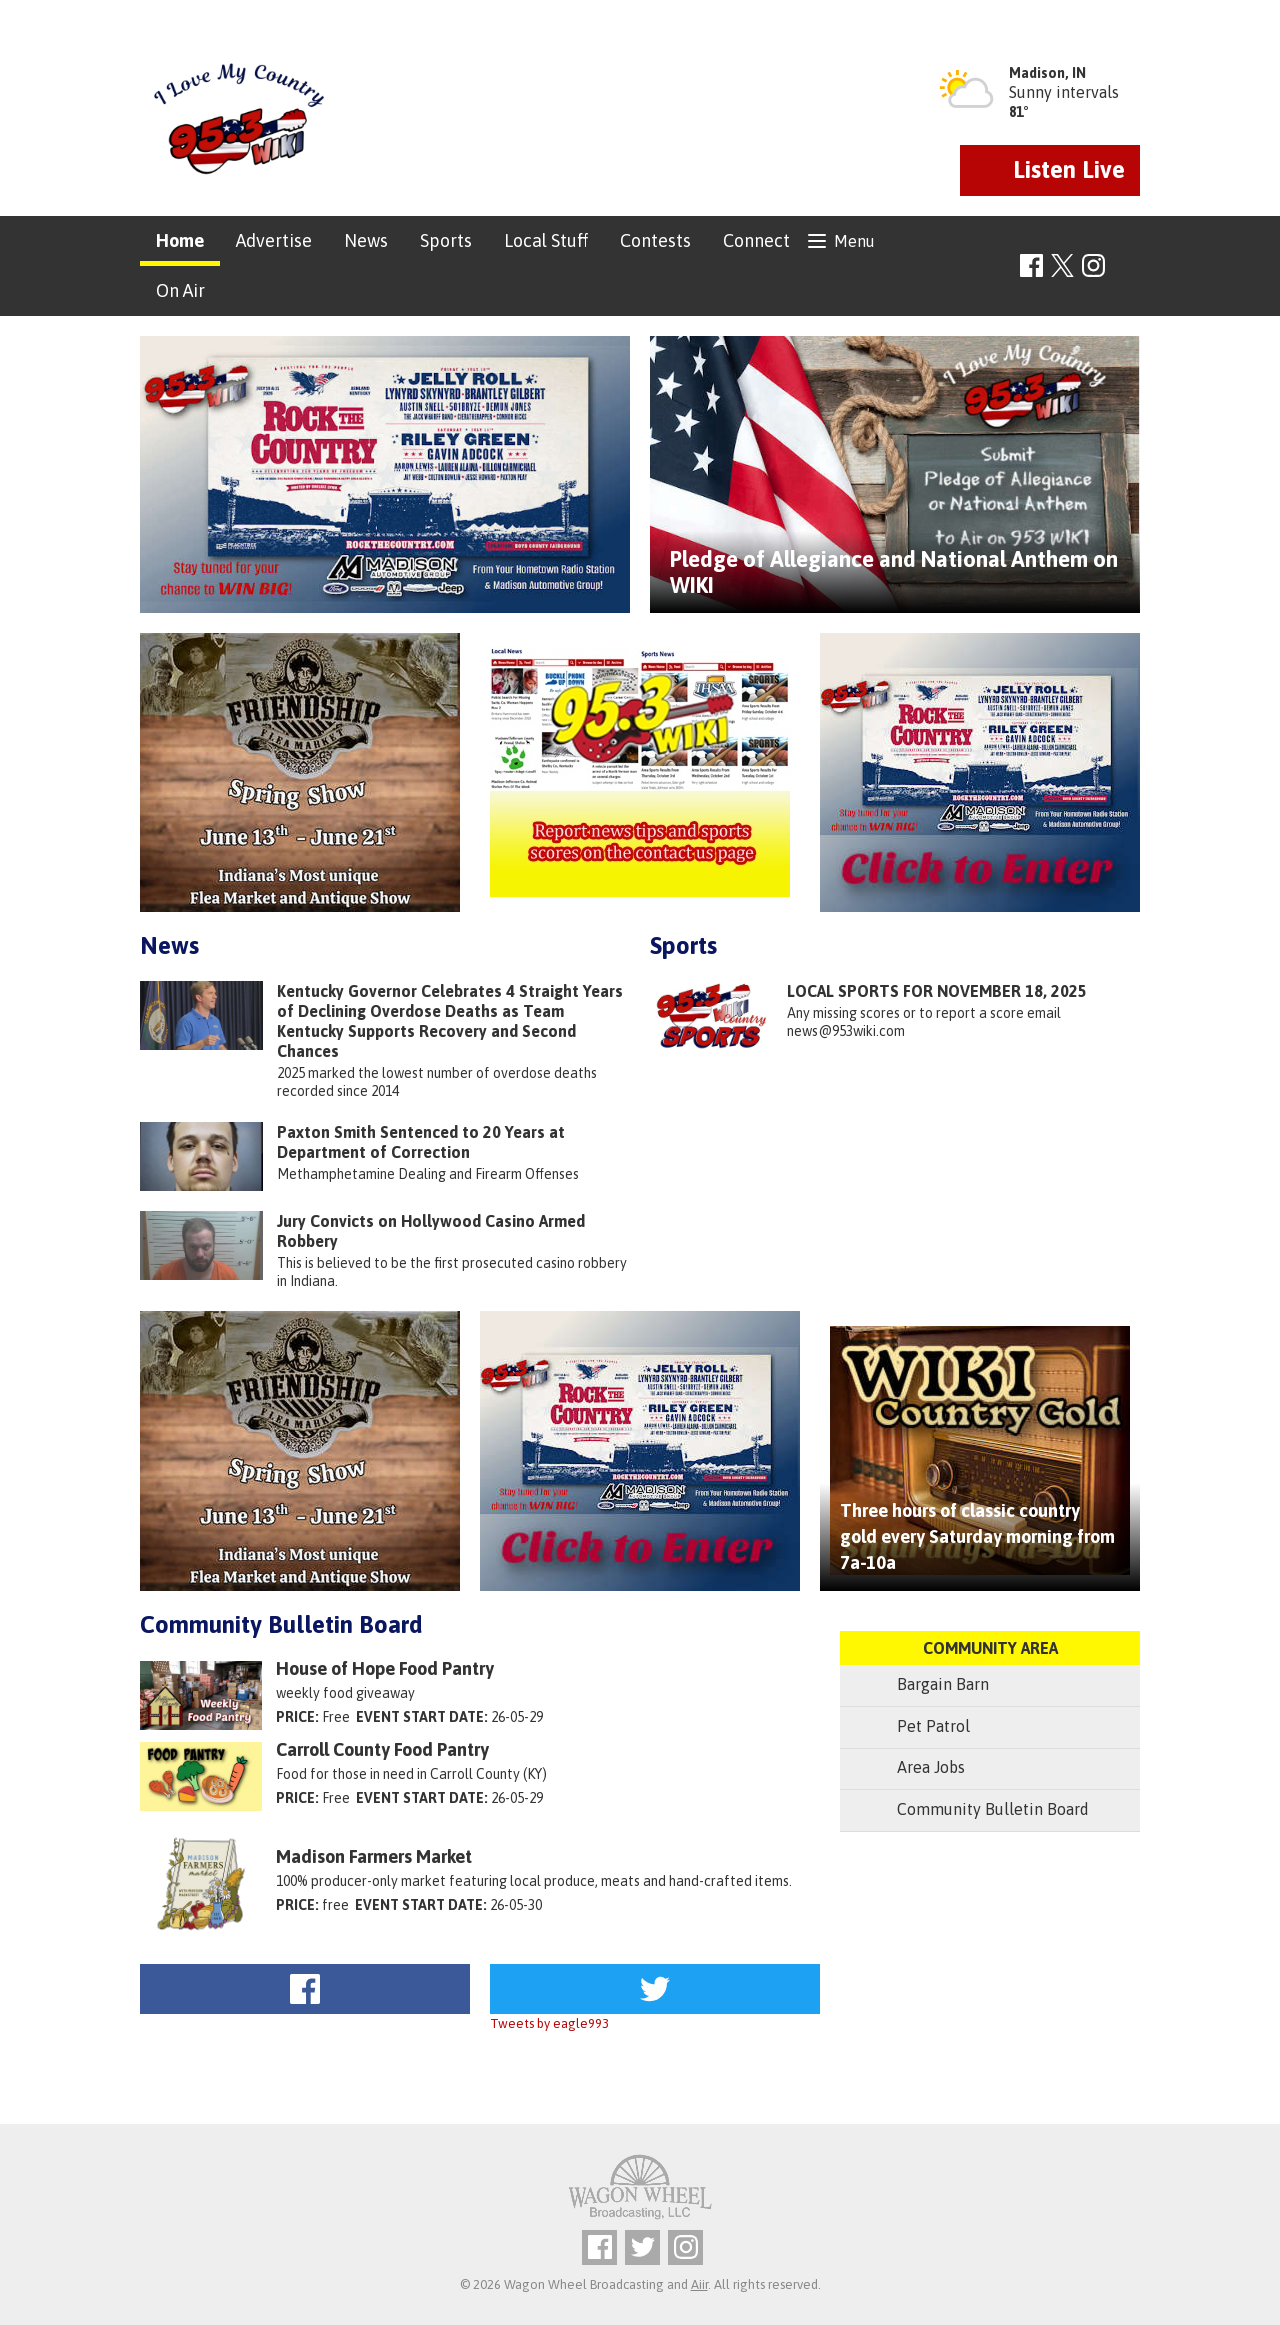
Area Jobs (912, 1768)
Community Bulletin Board (281, 1624)
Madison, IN (1047, 73)
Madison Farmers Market (374, 1857)
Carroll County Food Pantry (382, 1750)
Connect (756, 240)
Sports (446, 240)
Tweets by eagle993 (549, 2023)
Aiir (699, 2284)
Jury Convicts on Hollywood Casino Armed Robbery (431, 1231)
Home (180, 240)
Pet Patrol (915, 1727)
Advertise (274, 240)
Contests (655, 240)
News (366, 240)
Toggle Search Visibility (1127, 266)
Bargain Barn (924, 1685)
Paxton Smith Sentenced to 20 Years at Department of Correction (421, 1142)
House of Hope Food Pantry (385, 1669)
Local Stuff (546, 240)
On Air (180, 290)
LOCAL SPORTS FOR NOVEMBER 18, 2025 (937, 991)
